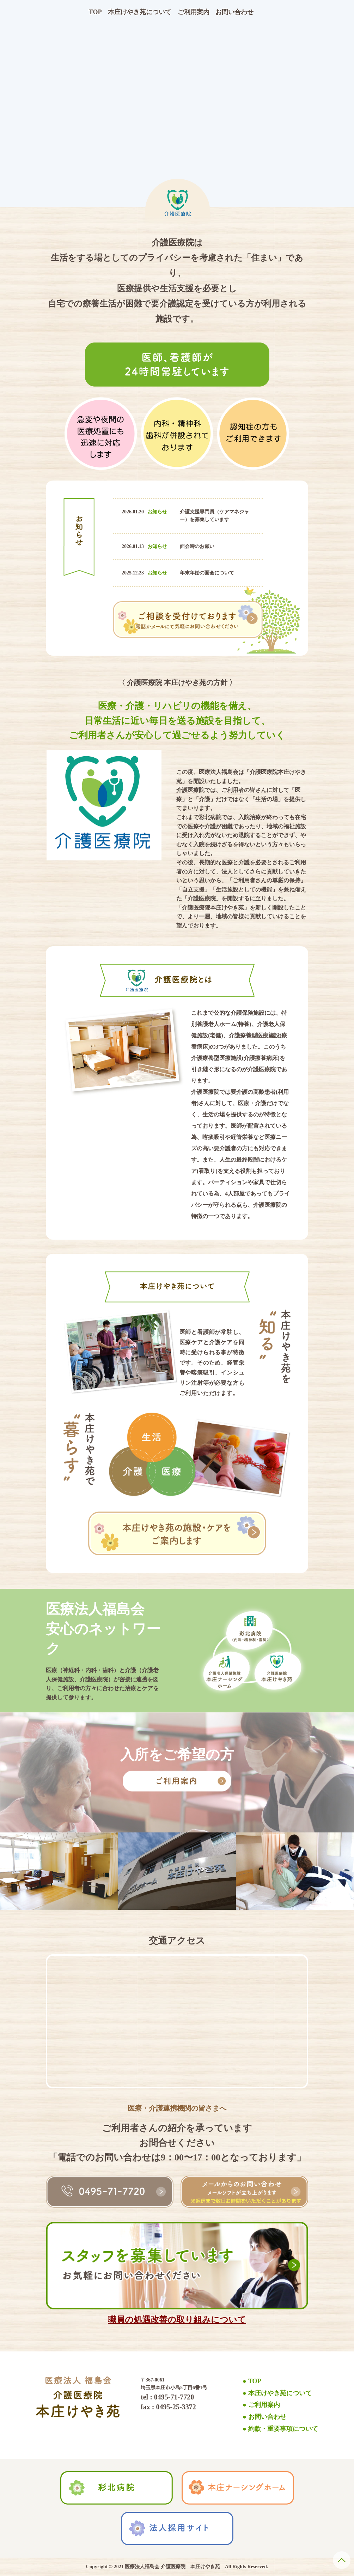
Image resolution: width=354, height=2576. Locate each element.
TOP (95, 12)
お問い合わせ (234, 12)
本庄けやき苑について (139, 12)
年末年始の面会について (207, 573)
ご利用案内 (193, 12)
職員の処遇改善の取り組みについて (177, 2319)
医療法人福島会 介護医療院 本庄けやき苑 (172, 2566)
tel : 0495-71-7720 (167, 2397)
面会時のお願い (197, 546)
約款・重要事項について (283, 2428)
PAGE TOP (341, 2560)
